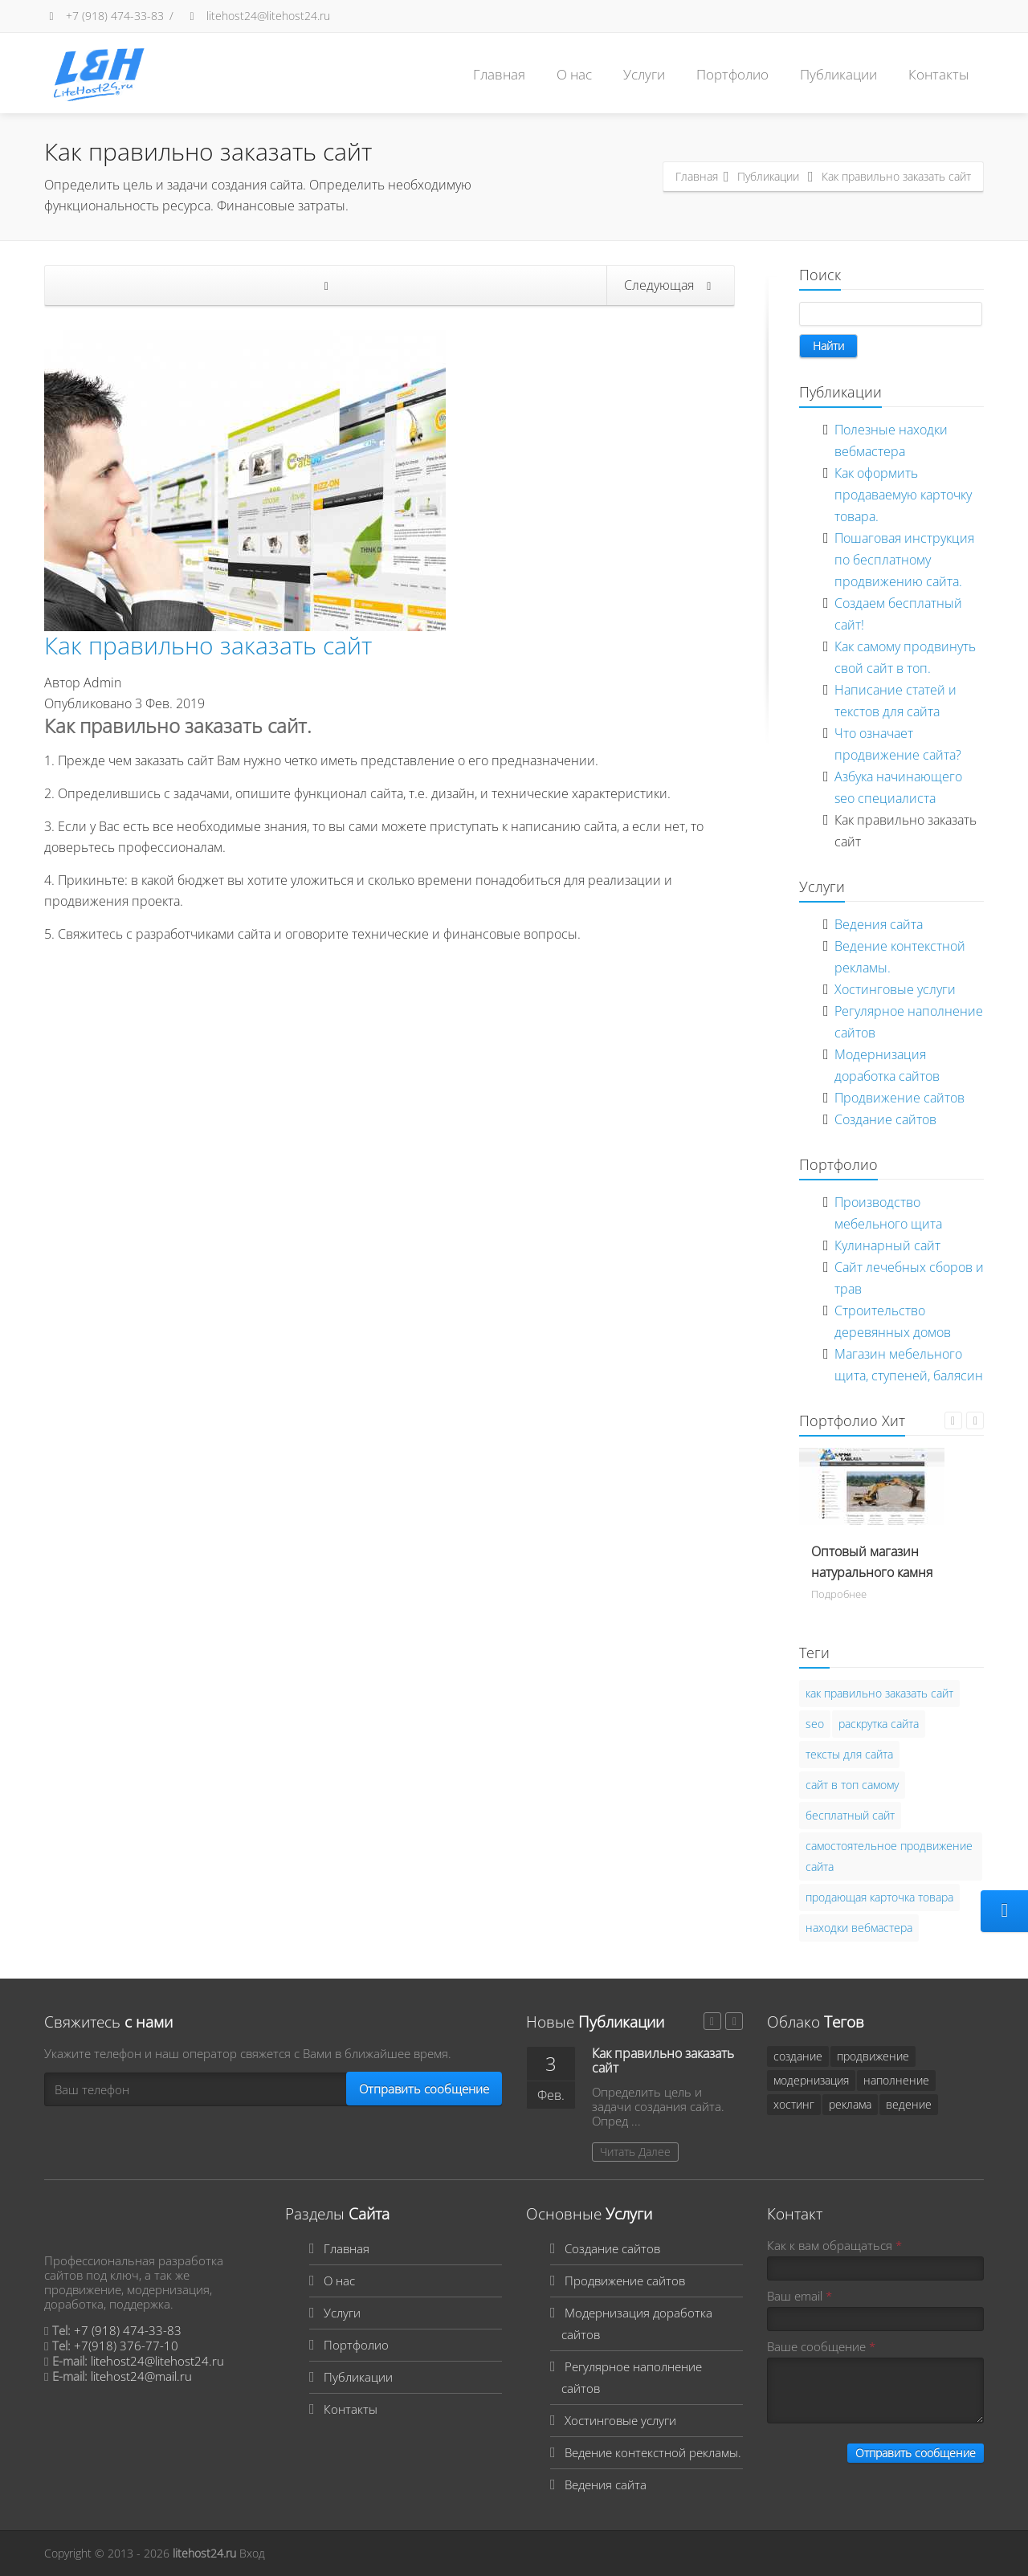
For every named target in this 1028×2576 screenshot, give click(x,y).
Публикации (838, 74)
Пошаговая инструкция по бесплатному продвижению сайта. (904, 559)
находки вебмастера (859, 1927)
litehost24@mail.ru (141, 2376)
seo (815, 1723)
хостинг (793, 2104)
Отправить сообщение (424, 2089)
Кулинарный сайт (887, 1245)
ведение (909, 2104)
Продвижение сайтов (899, 1098)
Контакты (938, 74)
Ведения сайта (878, 924)
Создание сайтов (885, 1119)
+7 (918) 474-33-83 (104, 15)
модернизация (811, 2080)
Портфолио (732, 74)
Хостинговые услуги (895, 989)
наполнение (896, 2080)
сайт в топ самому (852, 1784)
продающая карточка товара (879, 1897)
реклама (850, 2104)
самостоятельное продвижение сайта (889, 1856)
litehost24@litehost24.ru (257, 15)
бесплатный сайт (850, 1815)
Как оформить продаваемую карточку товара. (903, 494)
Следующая (670, 285)
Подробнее (839, 1594)
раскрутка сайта (878, 1723)
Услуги (644, 74)
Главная (499, 74)
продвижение (873, 2056)
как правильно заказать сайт (879, 1693)
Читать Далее (635, 2151)
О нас (574, 74)
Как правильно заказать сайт (208, 645)
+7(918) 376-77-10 (126, 2346)
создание (797, 2056)
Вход (252, 2553)
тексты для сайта (849, 1754)
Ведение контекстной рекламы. (653, 2452)
